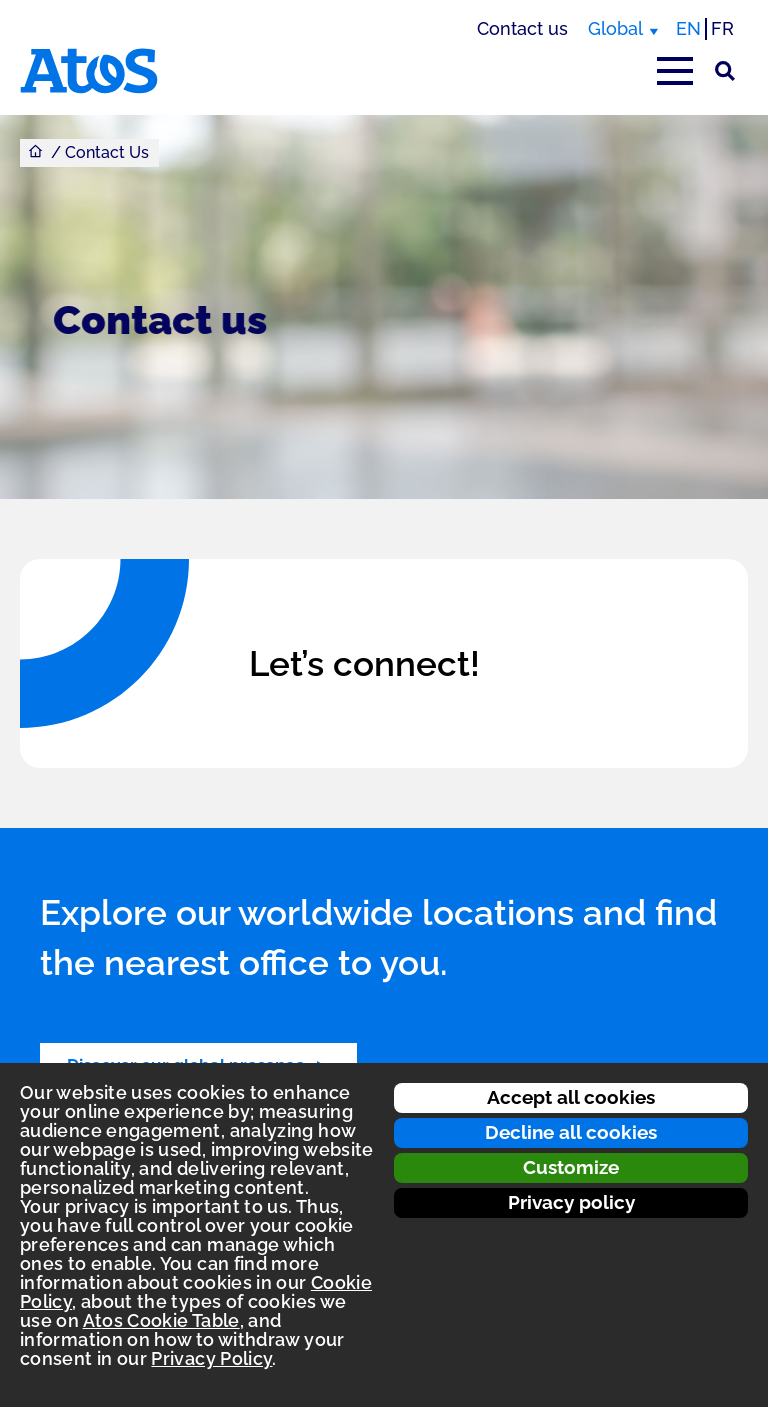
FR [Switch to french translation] (722, 28)
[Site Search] (725, 71)
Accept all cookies (571, 1097)
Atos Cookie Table (161, 1320)
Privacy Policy (211, 1358)
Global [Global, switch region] (615, 28)
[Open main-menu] (675, 71)
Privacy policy (571, 1202)
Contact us (522, 28)
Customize (571, 1167)
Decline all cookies (571, 1132)
